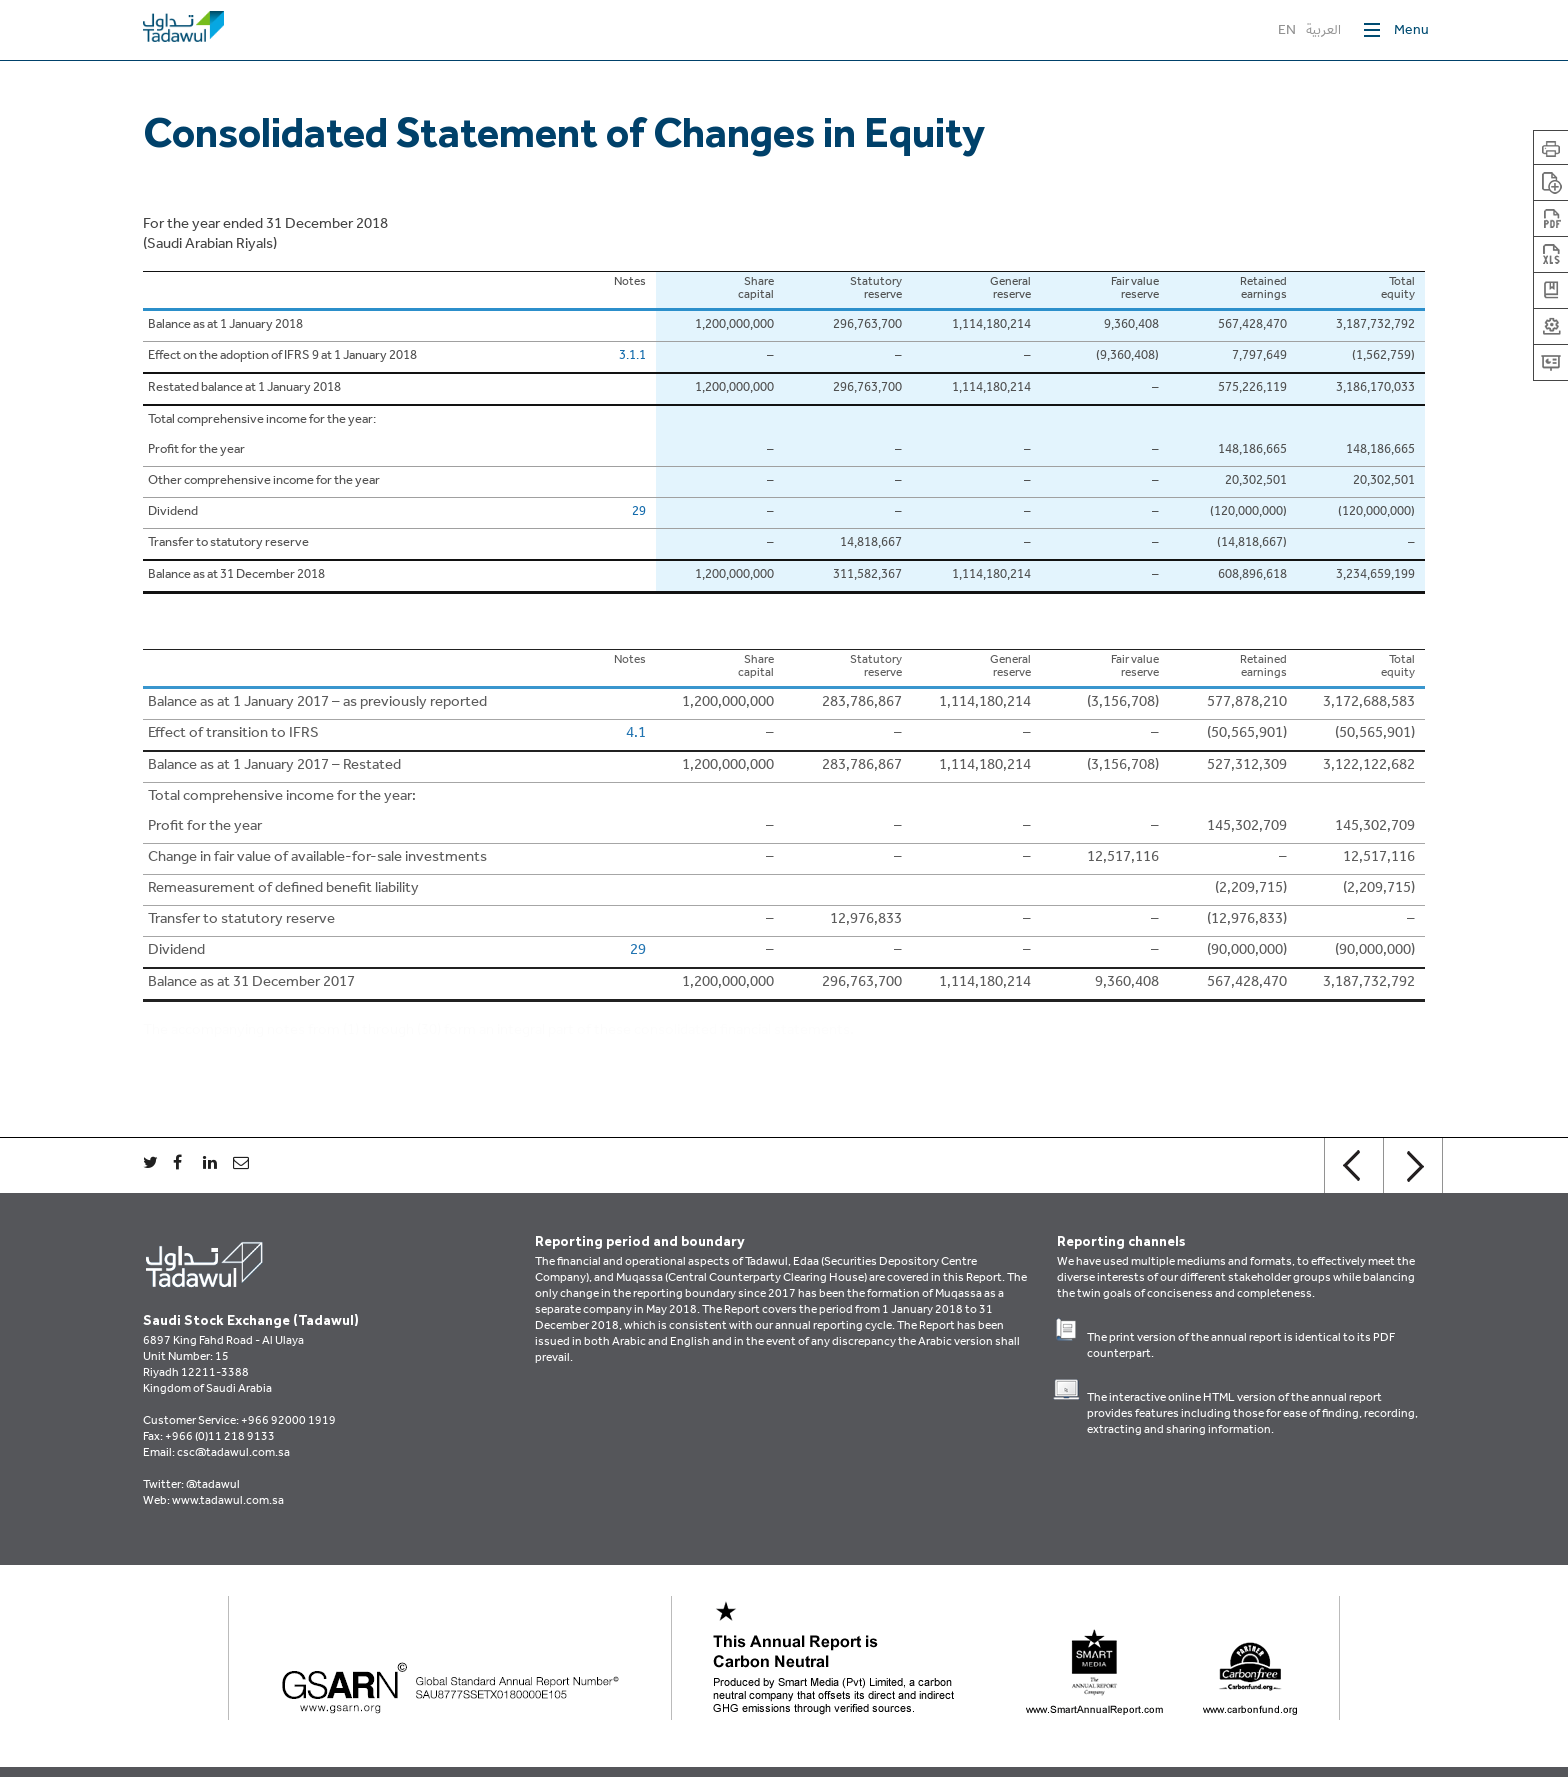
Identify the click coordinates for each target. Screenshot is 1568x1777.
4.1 (636, 734)
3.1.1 (632, 357)
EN (1287, 32)
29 (639, 513)
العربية (1323, 32)
